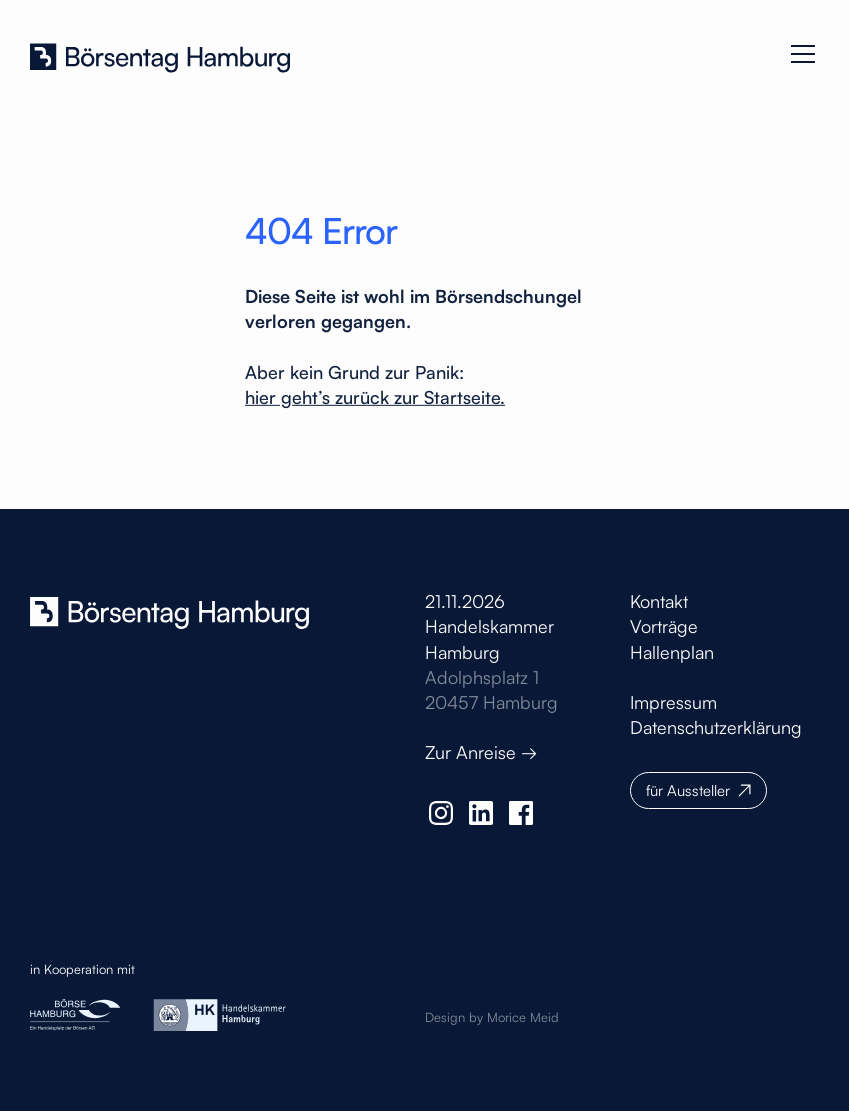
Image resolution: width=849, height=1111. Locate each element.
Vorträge (664, 626)
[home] (160, 54)
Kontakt (659, 601)
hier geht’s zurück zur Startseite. (375, 397)
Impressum (673, 702)
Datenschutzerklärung (716, 727)
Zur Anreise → (481, 752)
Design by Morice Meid (492, 1017)
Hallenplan (672, 652)
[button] (799, 54)
